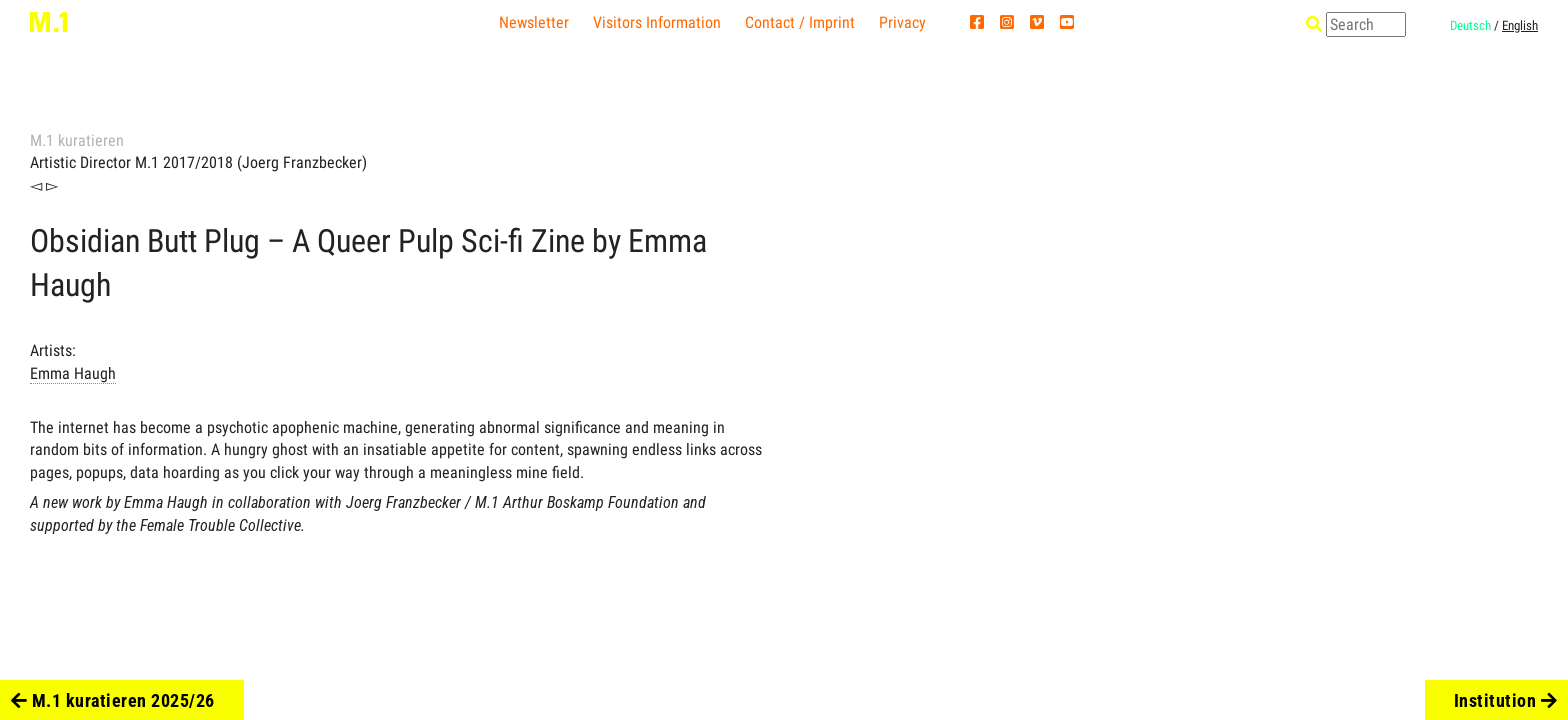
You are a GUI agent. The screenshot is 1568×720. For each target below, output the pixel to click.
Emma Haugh (73, 373)
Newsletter (534, 22)
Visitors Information (657, 22)
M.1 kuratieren (77, 140)
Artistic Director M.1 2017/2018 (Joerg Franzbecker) (198, 162)
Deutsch (1470, 25)
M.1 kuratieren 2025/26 (113, 700)
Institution (1506, 700)
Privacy (902, 22)
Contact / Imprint (800, 22)
